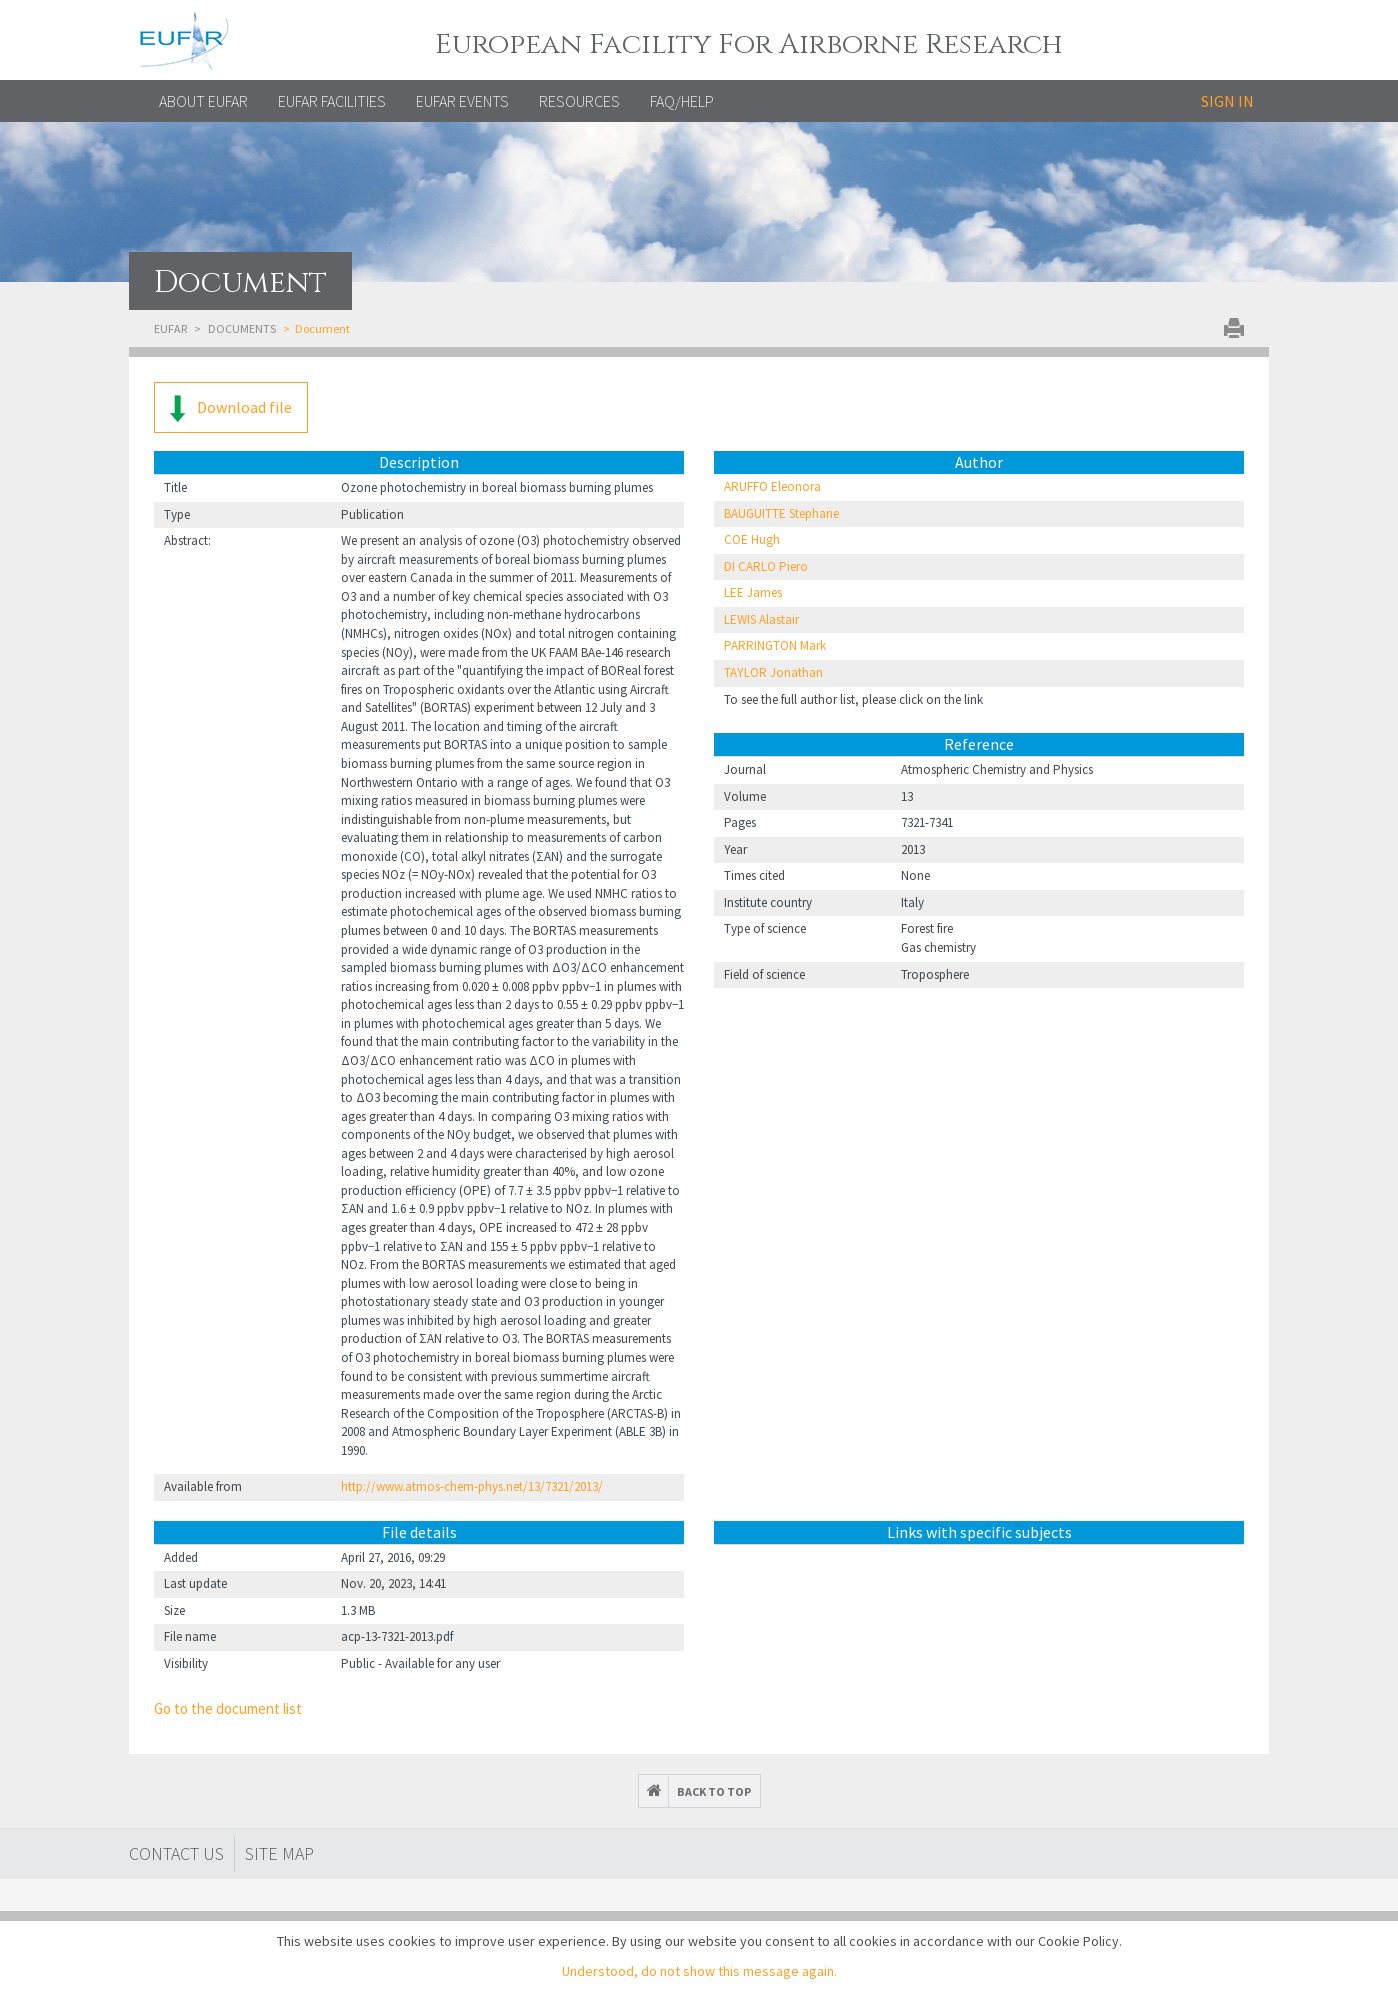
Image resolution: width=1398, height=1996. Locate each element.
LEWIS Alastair (761, 619)
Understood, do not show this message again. (699, 1971)
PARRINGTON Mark (775, 645)
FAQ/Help (682, 101)
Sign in (1227, 101)
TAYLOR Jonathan (773, 672)
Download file (231, 408)
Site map (279, 1853)
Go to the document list (228, 1708)
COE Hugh (752, 539)
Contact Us (176, 1853)
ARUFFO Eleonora (772, 486)
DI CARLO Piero (766, 566)
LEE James (753, 592)
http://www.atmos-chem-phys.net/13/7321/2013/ (472, 1486)
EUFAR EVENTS (462, 101)
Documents (242, 328)
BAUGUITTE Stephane (781, 513)
